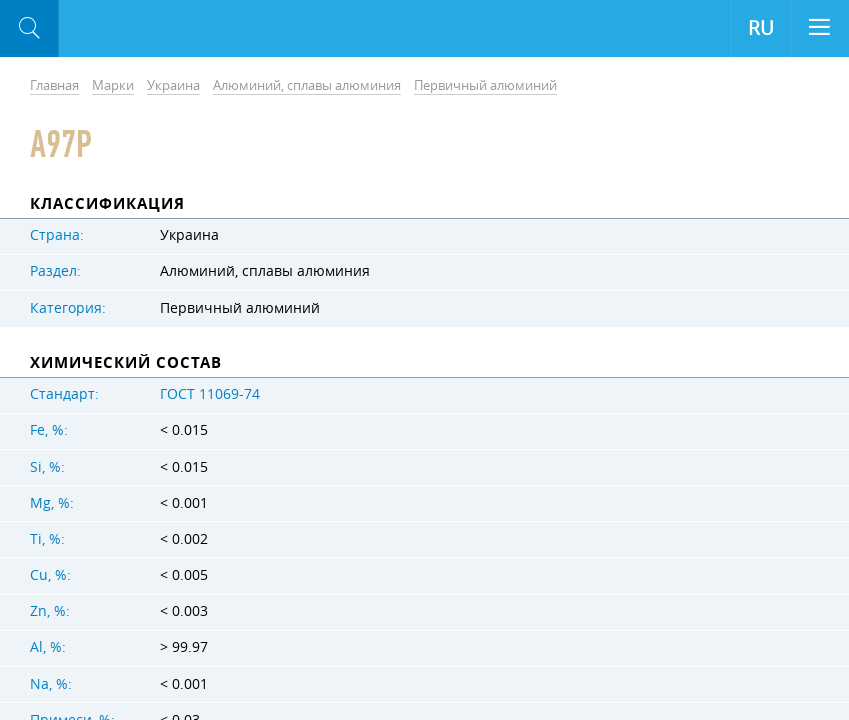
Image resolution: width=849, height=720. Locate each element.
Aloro (141, 29)
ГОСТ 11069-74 (210, 394)
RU (761, 28)
